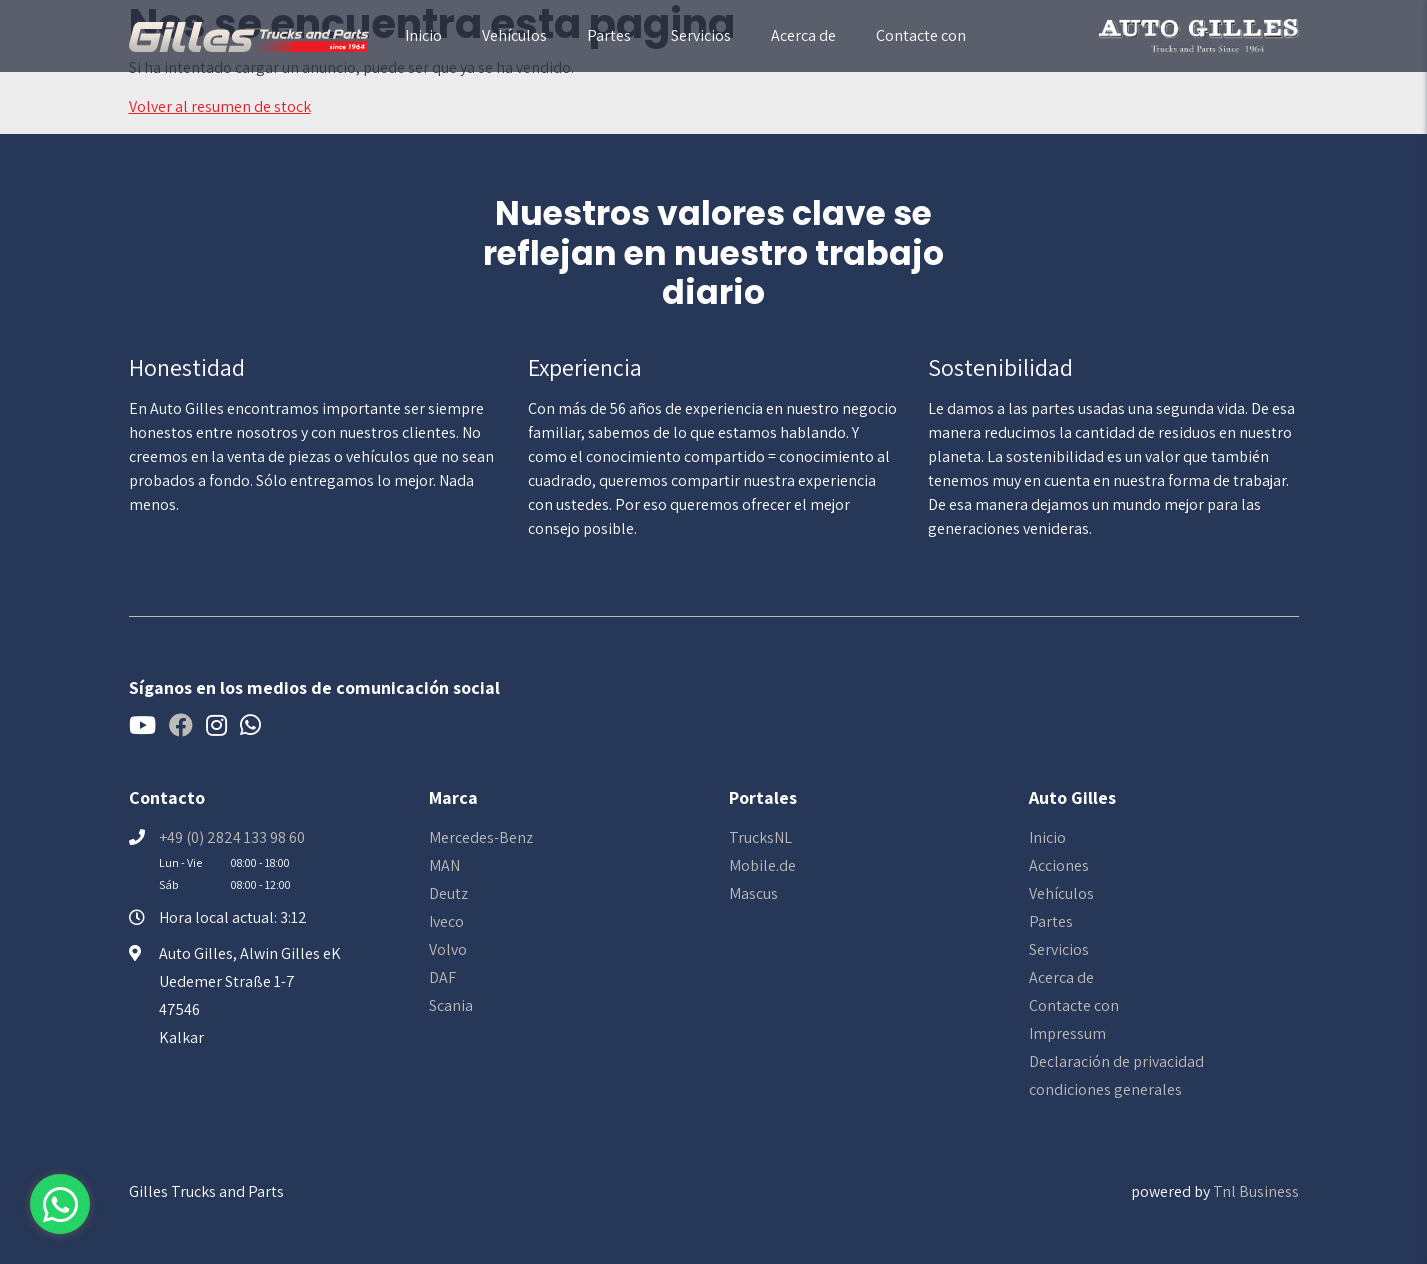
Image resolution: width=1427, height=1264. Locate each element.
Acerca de (803, 35)
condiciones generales (1105, 1089)
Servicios (701, 35)
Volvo (448, 949)
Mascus (753, 893)
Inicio (423, 35)
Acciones (1059, 865)
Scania (451, 1005)
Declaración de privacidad (1116, 1061)
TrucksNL (760, 837)
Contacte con (921, 35)
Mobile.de (762, 865)
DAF (442, 977)
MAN (444, 865)
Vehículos (514, 35)
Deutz (448, 893)
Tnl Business (1256, 1191)
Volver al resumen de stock (220, 106)
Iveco (446, 921)
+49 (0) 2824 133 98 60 (232, 837)
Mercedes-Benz (481, 837)
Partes (609, 35)
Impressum (1067, 1033)
